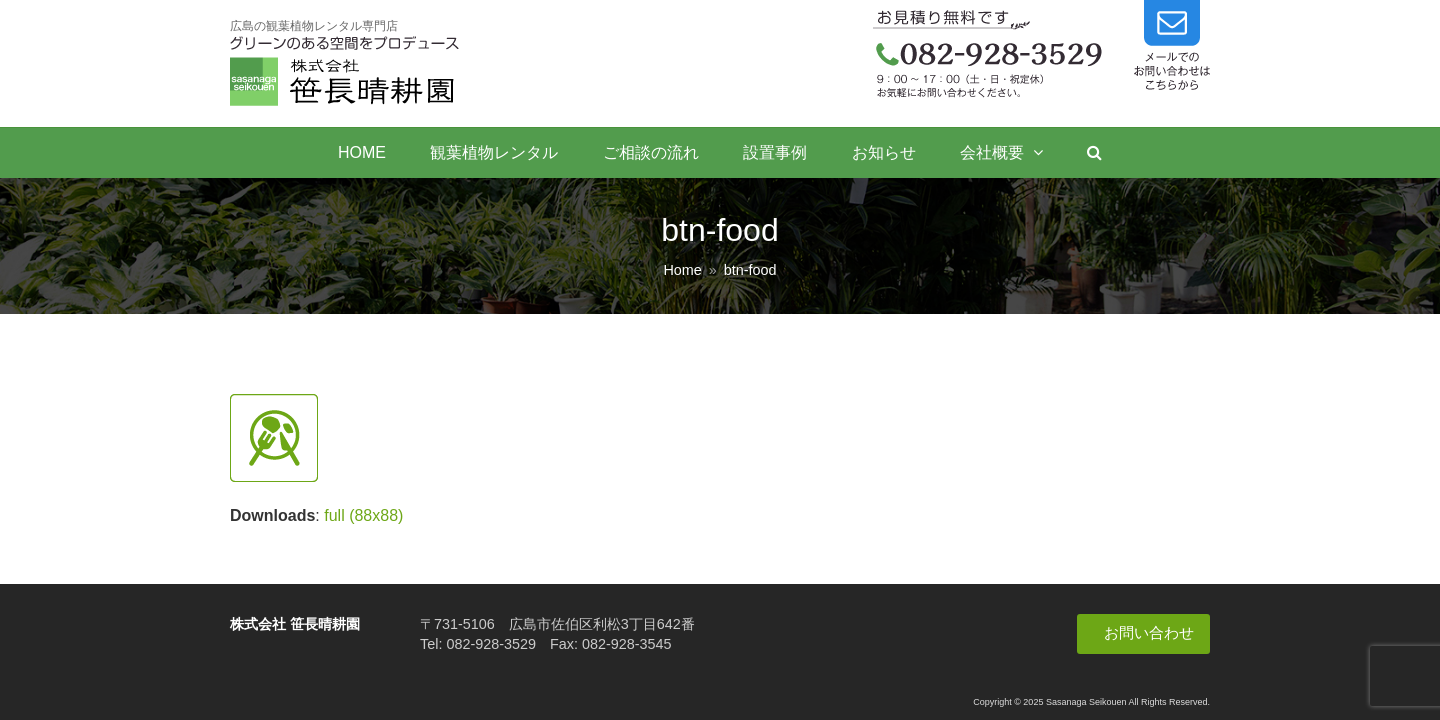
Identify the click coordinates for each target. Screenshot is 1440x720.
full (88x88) (363, 515)
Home (682, 270)
